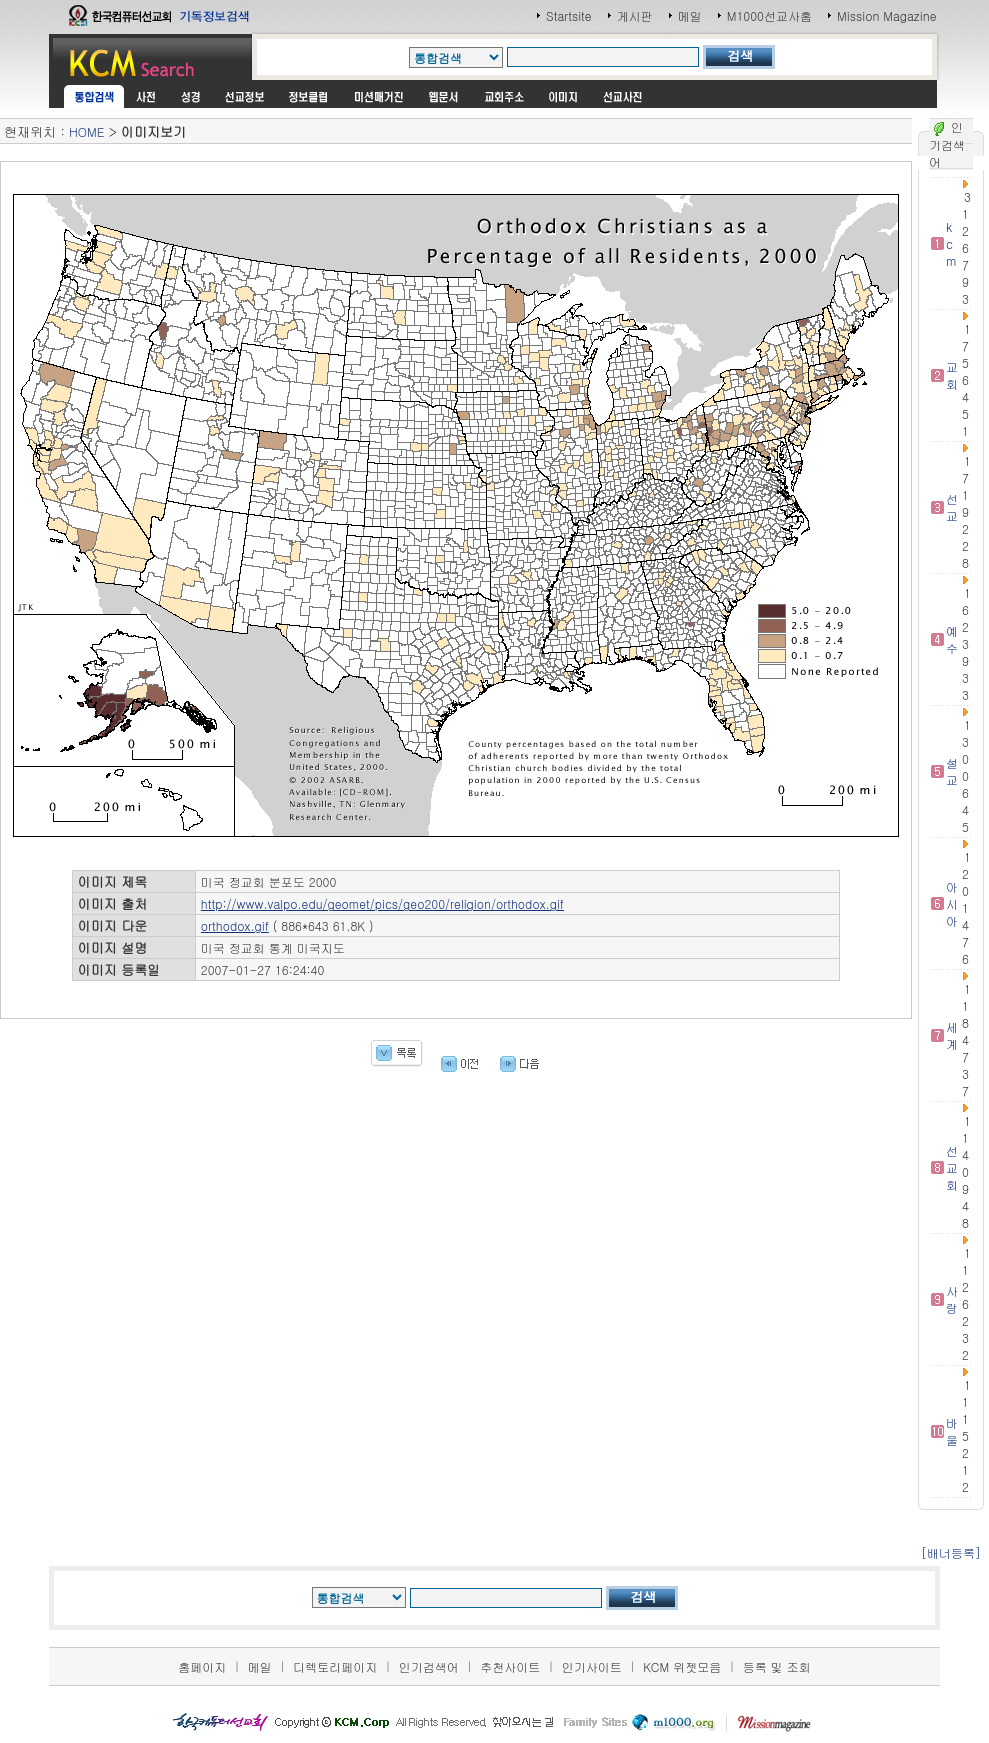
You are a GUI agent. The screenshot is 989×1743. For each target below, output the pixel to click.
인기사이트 (592, 1666)
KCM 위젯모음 (682, 1666)
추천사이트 (510, 1666)
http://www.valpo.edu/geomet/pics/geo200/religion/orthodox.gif (382, 903)
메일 (690, 15)
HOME (86, 131)
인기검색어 (429, 1666)
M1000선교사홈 (769, 15)
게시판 (635, 15)
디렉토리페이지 (335, 1666)
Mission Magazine (887, 15)
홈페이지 (202, 1666)
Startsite (569, 15)
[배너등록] (951, 1552)
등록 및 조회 (777, 1666)
